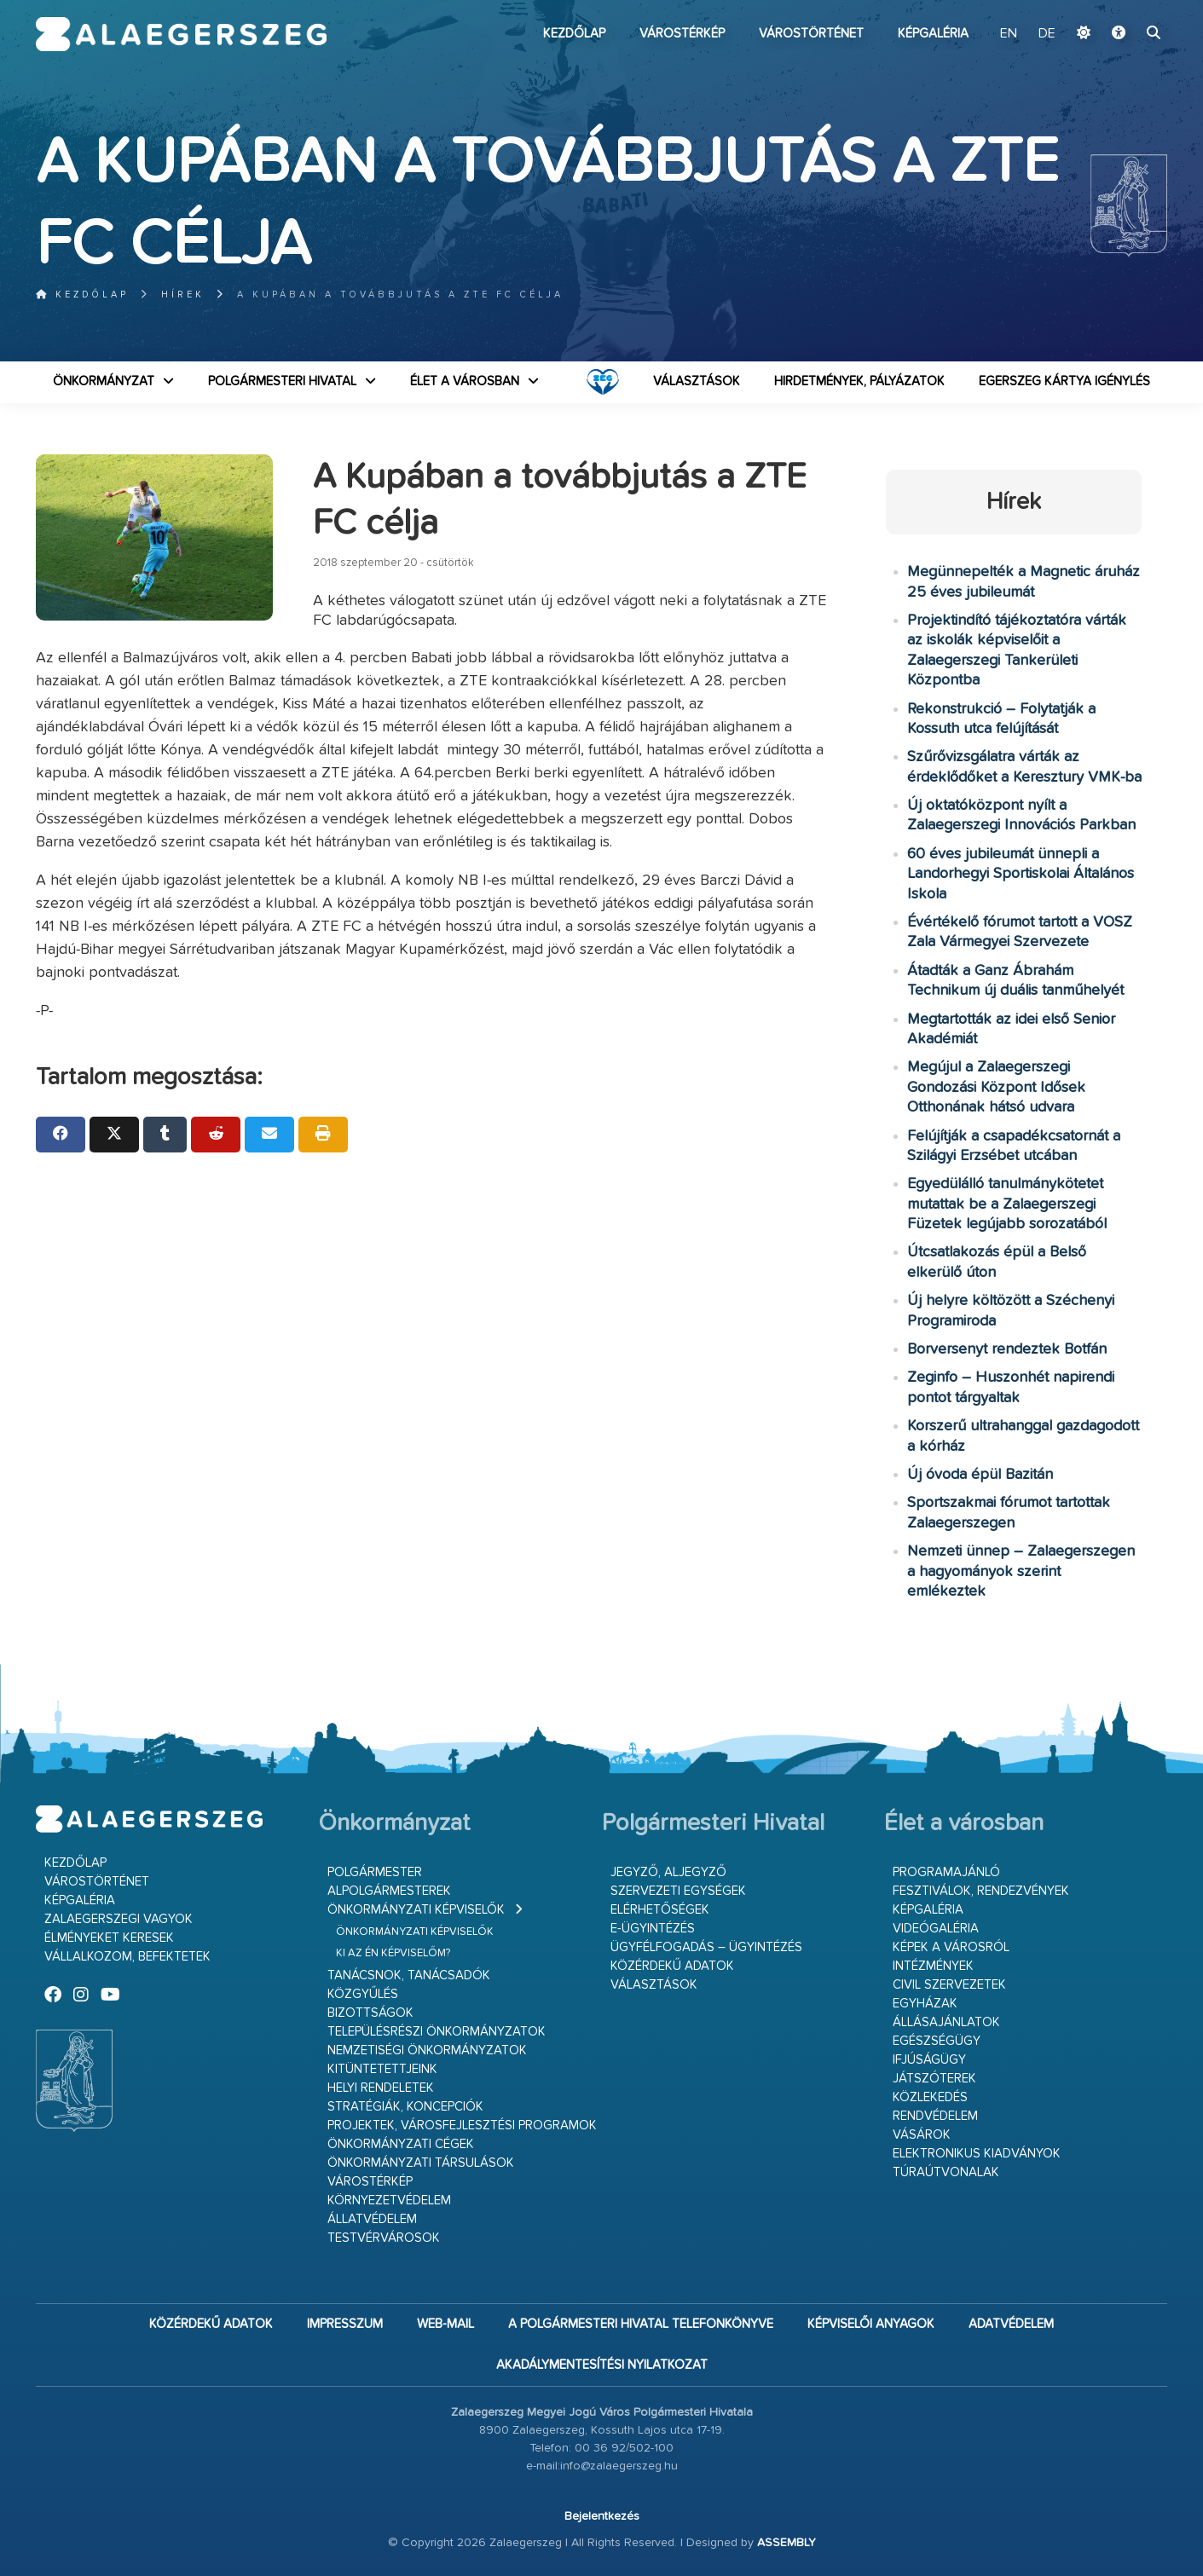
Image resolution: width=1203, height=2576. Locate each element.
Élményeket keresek (109, 1938)
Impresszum (345, 2324)
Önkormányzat (103, 381)
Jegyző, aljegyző (668, 1872)
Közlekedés (930, 2097)
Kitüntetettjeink (382, 2069)
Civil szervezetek (949, 1984)
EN (1008, 34)
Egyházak (925, 2003)
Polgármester (374, 1872)
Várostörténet (811, 33)
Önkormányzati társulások (420, 2163)
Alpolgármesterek (389, 1891)
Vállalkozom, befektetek (127, 1956)
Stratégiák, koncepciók (405, 2106)
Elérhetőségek (659, 1909)
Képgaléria (933, 33)
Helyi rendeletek (380, 2088)
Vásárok (922, 2134)
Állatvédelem (372, 2219)
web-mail (445, 2324)
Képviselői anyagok (870, 2324)
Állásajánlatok (946, 2022)
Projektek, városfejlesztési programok (462, 2125)
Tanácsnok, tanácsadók (408, 1975)
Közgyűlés (362, 1994)
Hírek (183, 294)
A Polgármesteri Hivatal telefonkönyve (640, 2324)
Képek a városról (951, 1947)
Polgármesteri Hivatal (282, 381)
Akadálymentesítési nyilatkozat (602, 2365)
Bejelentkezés (601, 2516)
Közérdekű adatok (672, 1966)
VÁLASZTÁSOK (696, 381)
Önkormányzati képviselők (416, 1909)
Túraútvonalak (946, 2172)
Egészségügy (936, 2041)
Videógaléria (936, 1928)
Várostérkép (682, 33)
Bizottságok (370, 2013)
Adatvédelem (1011, 2324)
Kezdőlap (574, 33)
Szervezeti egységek (678, 1891)
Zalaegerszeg (181, 34)
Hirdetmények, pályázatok (859, 381)
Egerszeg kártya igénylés (1064, 381)
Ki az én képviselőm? (393, 1953)
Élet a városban (464, 381)
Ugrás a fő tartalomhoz (1124, 7)
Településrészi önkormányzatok (436, 2031)
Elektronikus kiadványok (977, 2153)
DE (1047, 34)
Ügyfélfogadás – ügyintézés (706, 1947)
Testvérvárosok (383, 2238)
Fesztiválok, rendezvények (981, 1891)
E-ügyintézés (652, 1928)
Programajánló (946, 1872)
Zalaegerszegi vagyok (118, 1919)
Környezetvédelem (389, 2200)
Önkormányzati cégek (400, 2144)
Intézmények (933, 1966)
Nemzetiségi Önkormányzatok (427, 2050)
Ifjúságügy (929, 2059)
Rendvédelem (935, 2116)
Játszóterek (934, 2078)
